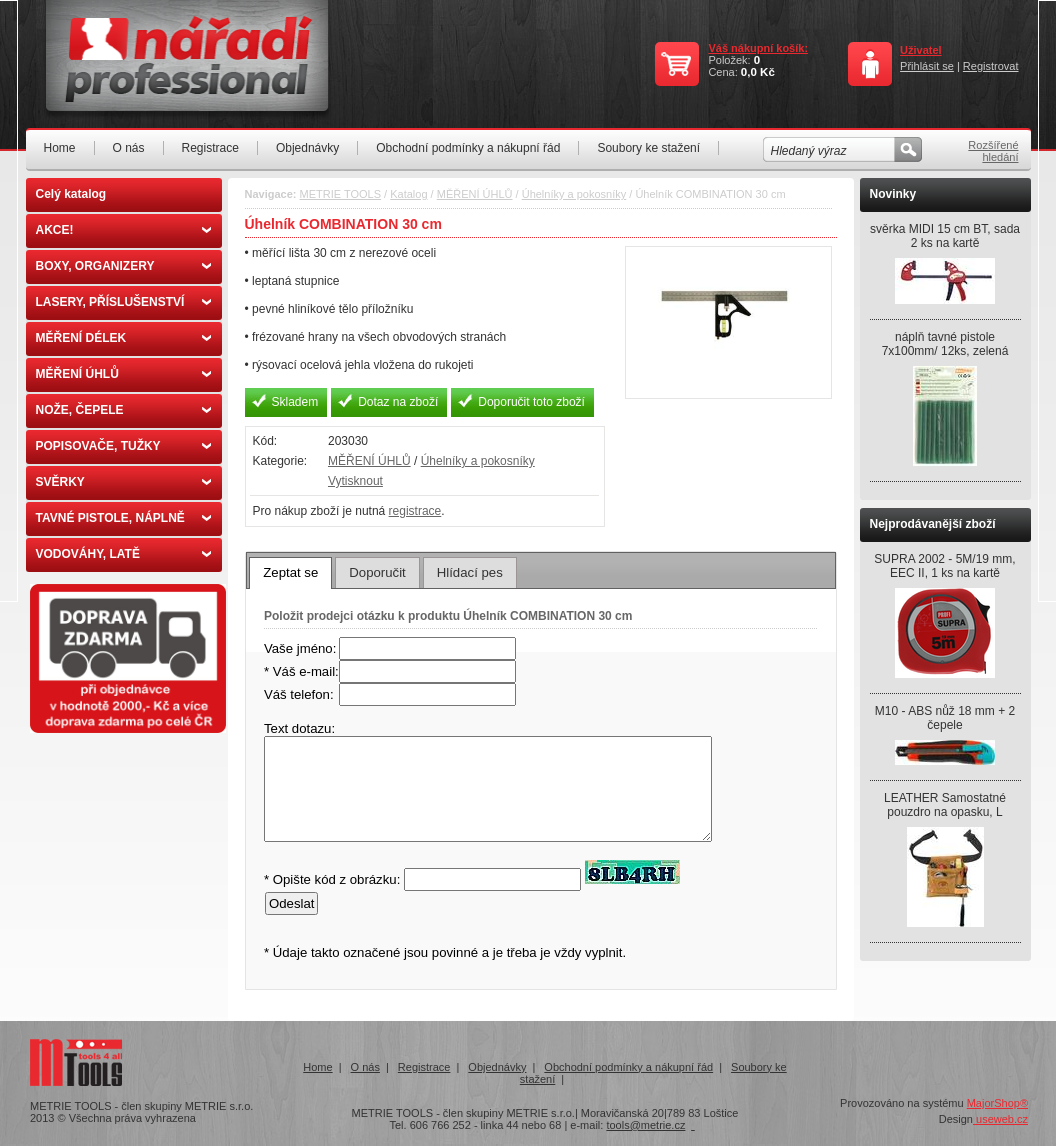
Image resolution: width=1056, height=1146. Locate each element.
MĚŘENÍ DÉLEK (123, 338)
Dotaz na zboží (398, 402)
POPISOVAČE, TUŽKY (123, 446)
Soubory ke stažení (648, 148)
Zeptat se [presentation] (290, 572)
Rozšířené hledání (993, 151)
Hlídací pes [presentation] (470, 572)
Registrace (210, 148)
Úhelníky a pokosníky (574, 194)
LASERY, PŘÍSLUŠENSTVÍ (123, 302)
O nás (129, 148)
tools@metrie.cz (645, 1125)
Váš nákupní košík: (758, 48)
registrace (415, 511)
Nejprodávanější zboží (933, 524)
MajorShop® (997, 1103)
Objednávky (307, 148)
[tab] (290, 573)
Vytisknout (355, 481)
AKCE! (123, 230)
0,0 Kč (758, 72)
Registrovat (991, 66)
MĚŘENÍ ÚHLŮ (123, 374)
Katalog (408, 194)
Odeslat (291, 903)
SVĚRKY (123, 482)
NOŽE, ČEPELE (123, 410)
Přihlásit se (927, 66)
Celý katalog (71, 194)
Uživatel (921, 50)
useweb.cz (1000, 1119)
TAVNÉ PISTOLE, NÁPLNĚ (123, 518)
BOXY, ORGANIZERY (123, 266)
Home (60, 148)
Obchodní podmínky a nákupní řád (468, 148)
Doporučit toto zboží (531, 402)
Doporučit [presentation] (377, 572)
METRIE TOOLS (341, 194)
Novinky (893, 194)
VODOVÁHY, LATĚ (123, 554)
